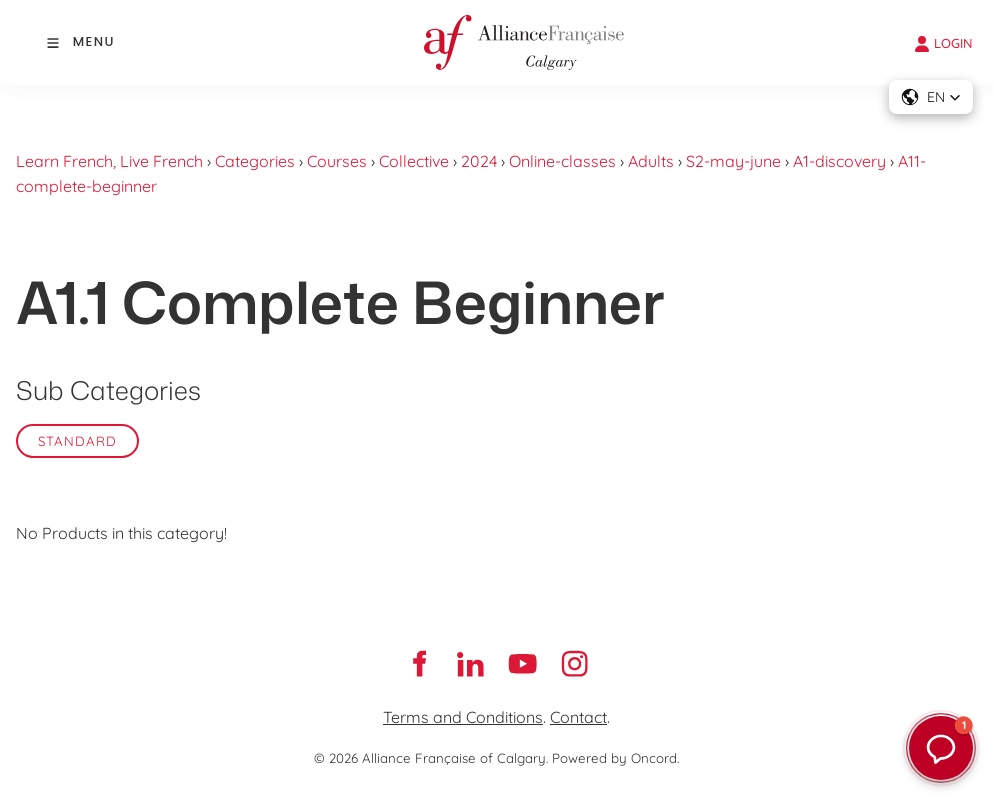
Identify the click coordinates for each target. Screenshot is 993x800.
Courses (337, 161)
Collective (414, 161)
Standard (77, 441)
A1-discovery (839, 161)
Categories (255, 161)
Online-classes (562, 161)
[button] (931, 97)
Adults (651, 161)
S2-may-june (733, 161)
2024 (479, 161)
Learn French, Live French (109, 161)
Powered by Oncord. (615, 758)
